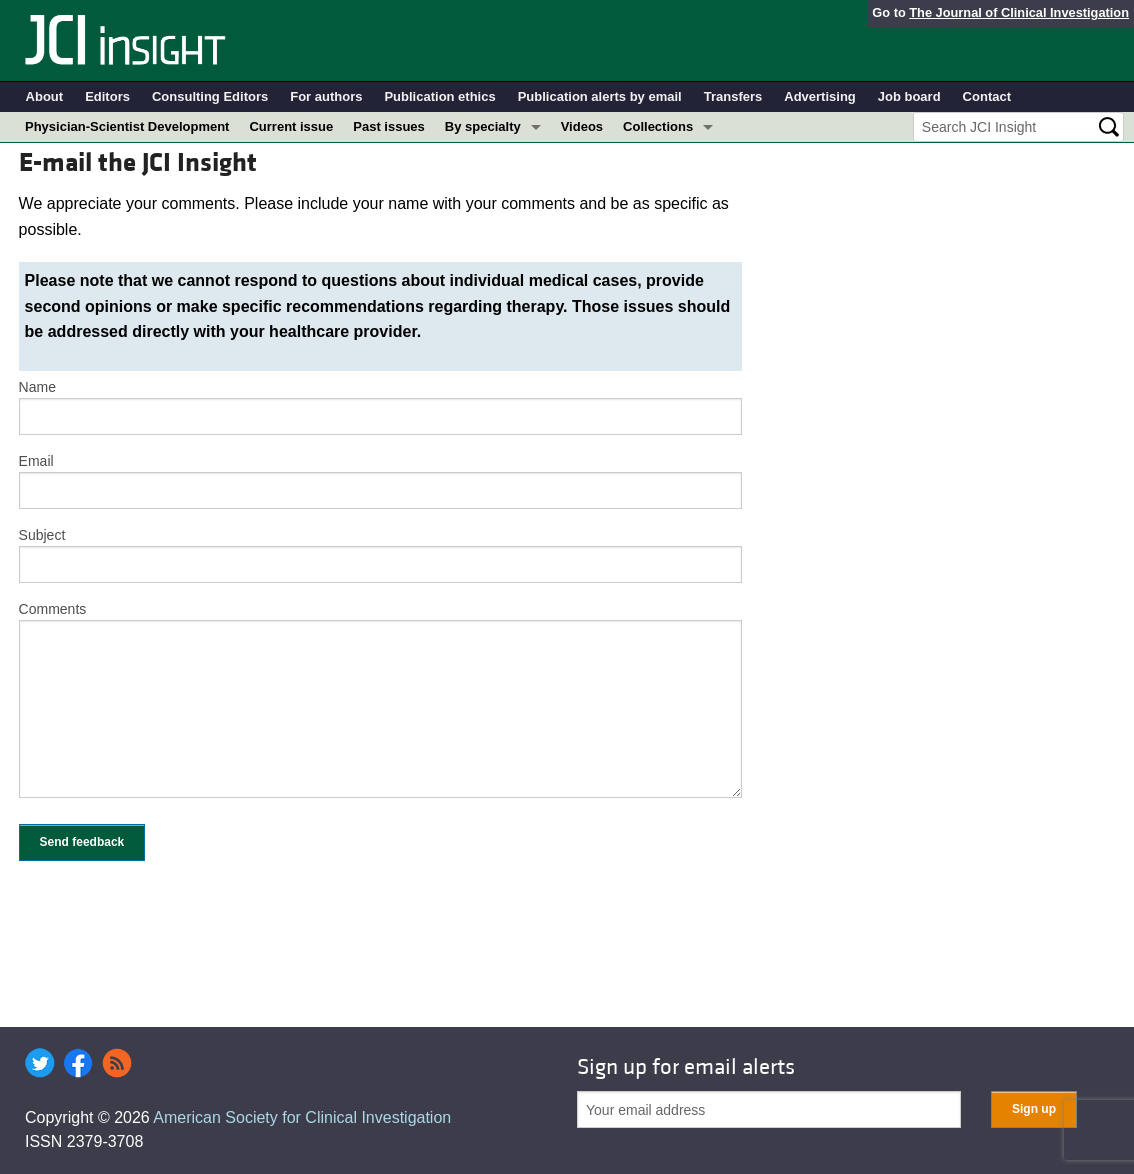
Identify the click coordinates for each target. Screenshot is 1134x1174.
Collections (658, 126)
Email (36, 461)
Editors (107, 96)
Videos (582, 126)
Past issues (389, 126)
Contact (987, 96)
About (45, 96)
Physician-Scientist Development (127, 126)
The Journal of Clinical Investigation (1019, 12)
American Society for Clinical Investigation (302, 1117)
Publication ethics (439, 96)
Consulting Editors (210, 96)
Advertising (820, 96)
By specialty (483, 126)
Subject (42, 535)
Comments (53, 609)
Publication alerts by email (600, 96)
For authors (326, 96)
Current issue (291, 126)
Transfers (733, 96)
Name (37, 387)
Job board (909, 96)
